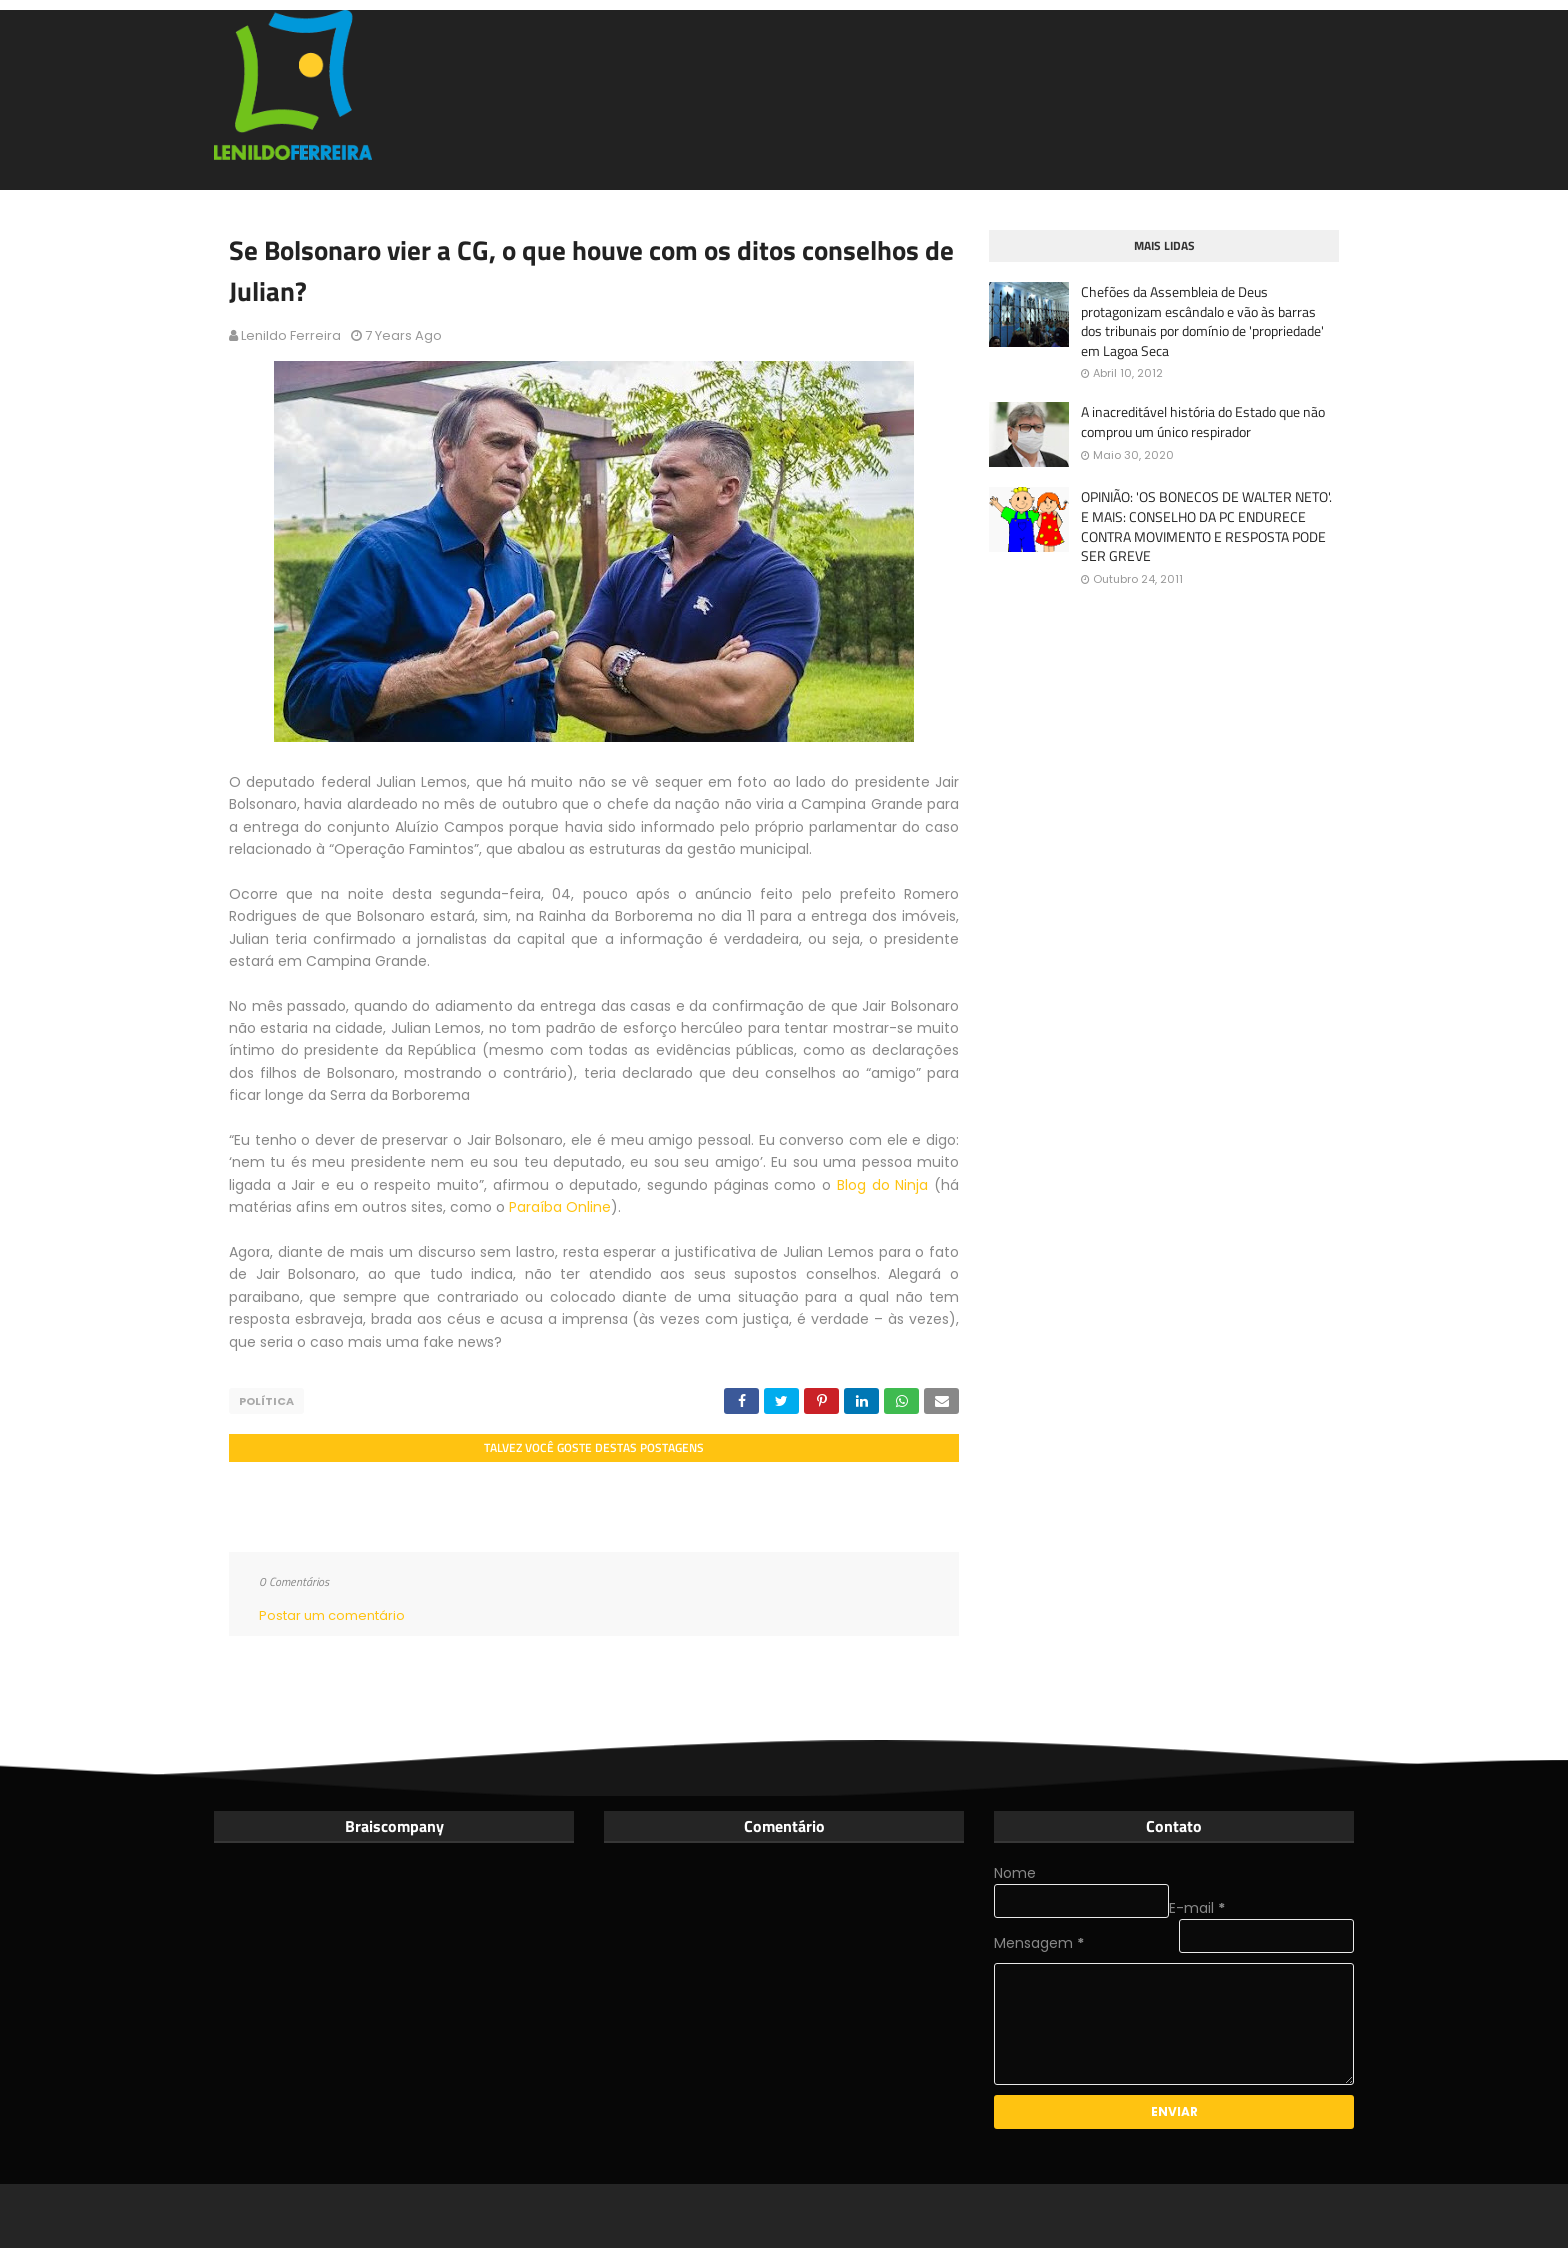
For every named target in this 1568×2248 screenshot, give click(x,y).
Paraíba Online (560, 1207)
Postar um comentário (332, 1615)
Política (266, 1401)
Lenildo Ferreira (291, 335)
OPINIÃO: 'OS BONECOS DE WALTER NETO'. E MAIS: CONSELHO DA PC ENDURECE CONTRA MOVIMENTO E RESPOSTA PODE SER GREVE (1206, 526)
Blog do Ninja (882, 1185)
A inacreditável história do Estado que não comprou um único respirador (1203, 421)
